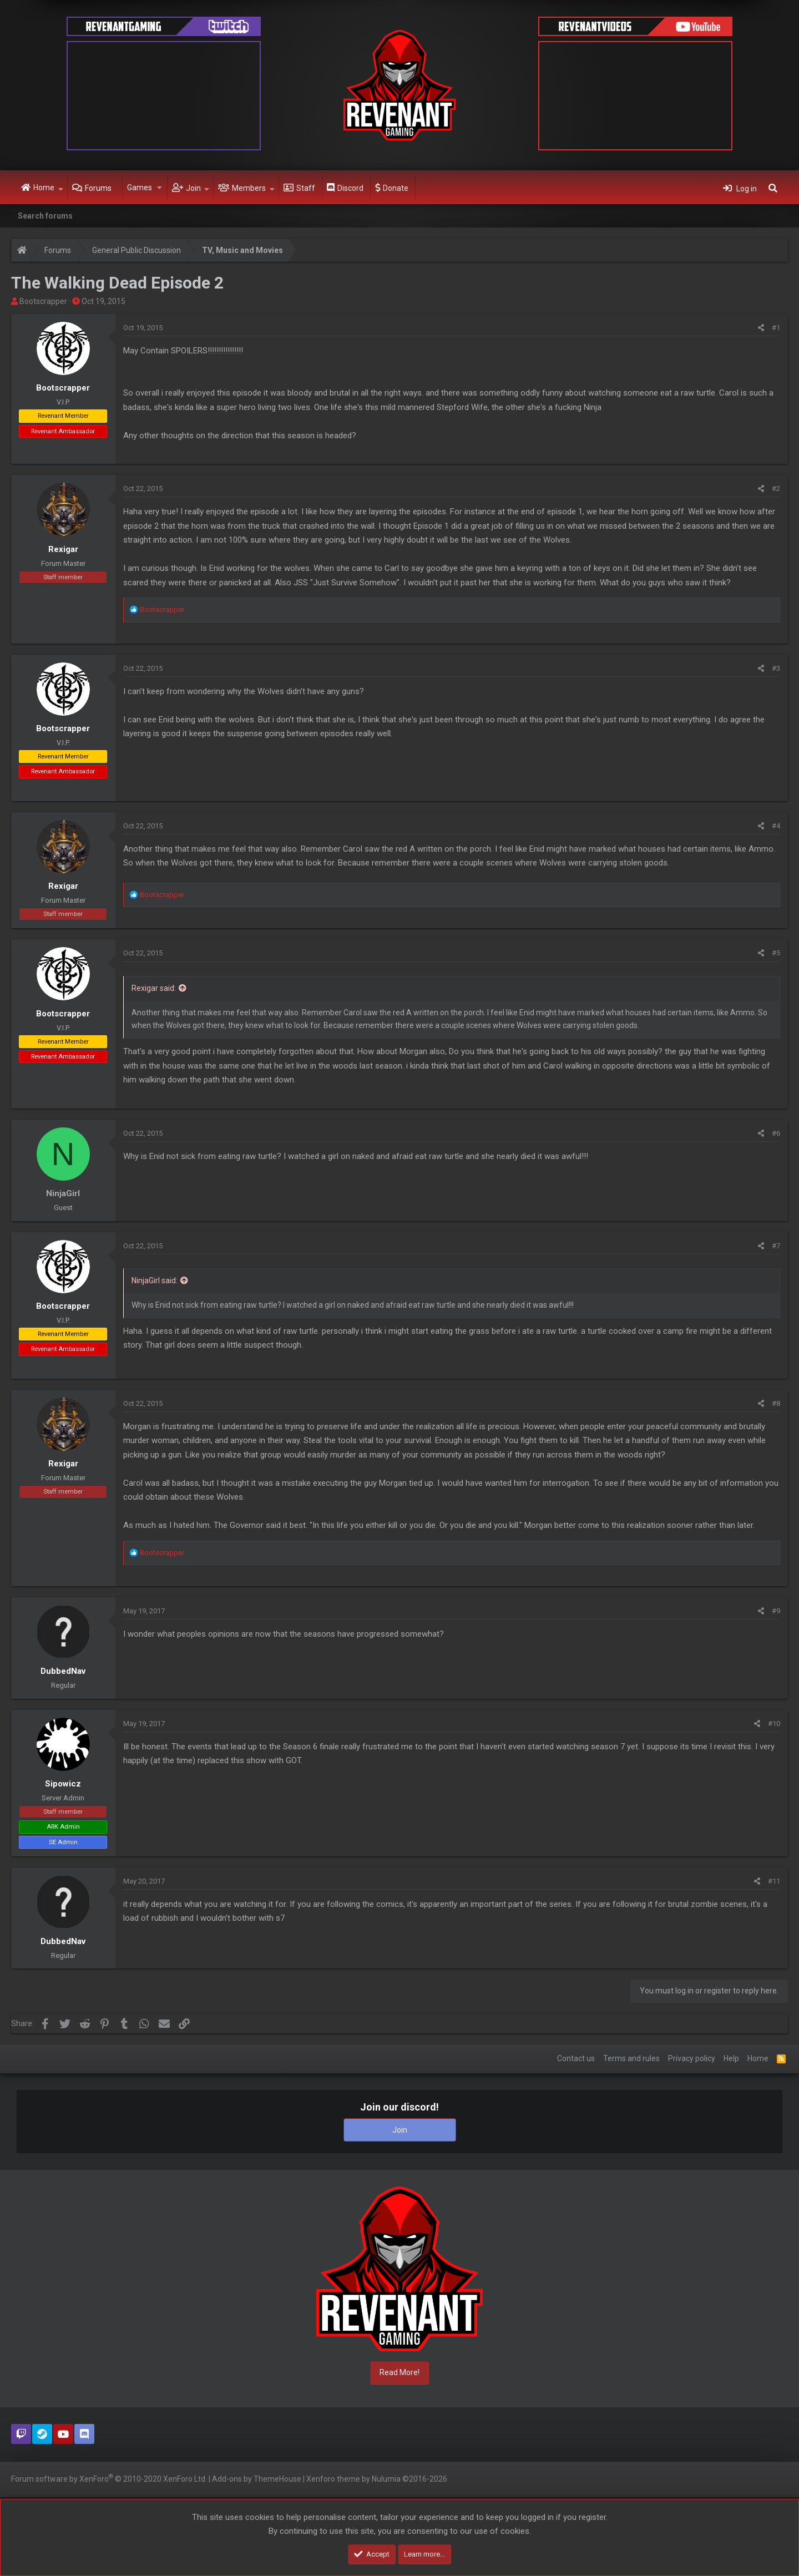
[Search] (772, 187)
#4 (776, 826)
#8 (776, 1403)
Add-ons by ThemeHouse (256, 2478)
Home (43, 187)
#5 (776, 953)
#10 (774, 1723)
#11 (774, 1881)
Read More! (399, 2372)
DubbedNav (63, 1671)
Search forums (45, 215)
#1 (776, 327)
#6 (776, 1133)
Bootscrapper (43, 301)
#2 (776, 488)
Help (731, 2058)
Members (249, 188)
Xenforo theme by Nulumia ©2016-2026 (376, 2478)
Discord (350, 188)
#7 (776, 1246)
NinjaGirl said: (155, 1280)
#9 (776, 1611)
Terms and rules (631, 2058)
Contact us (576, 2058)
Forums (98, 188)
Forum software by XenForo (109, 2478)
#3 (776, 668)
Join (193, 188)
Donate (395, 188)
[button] (61, 187)
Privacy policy (691, 2058)
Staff (305, 188)
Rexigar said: (154, 988)
